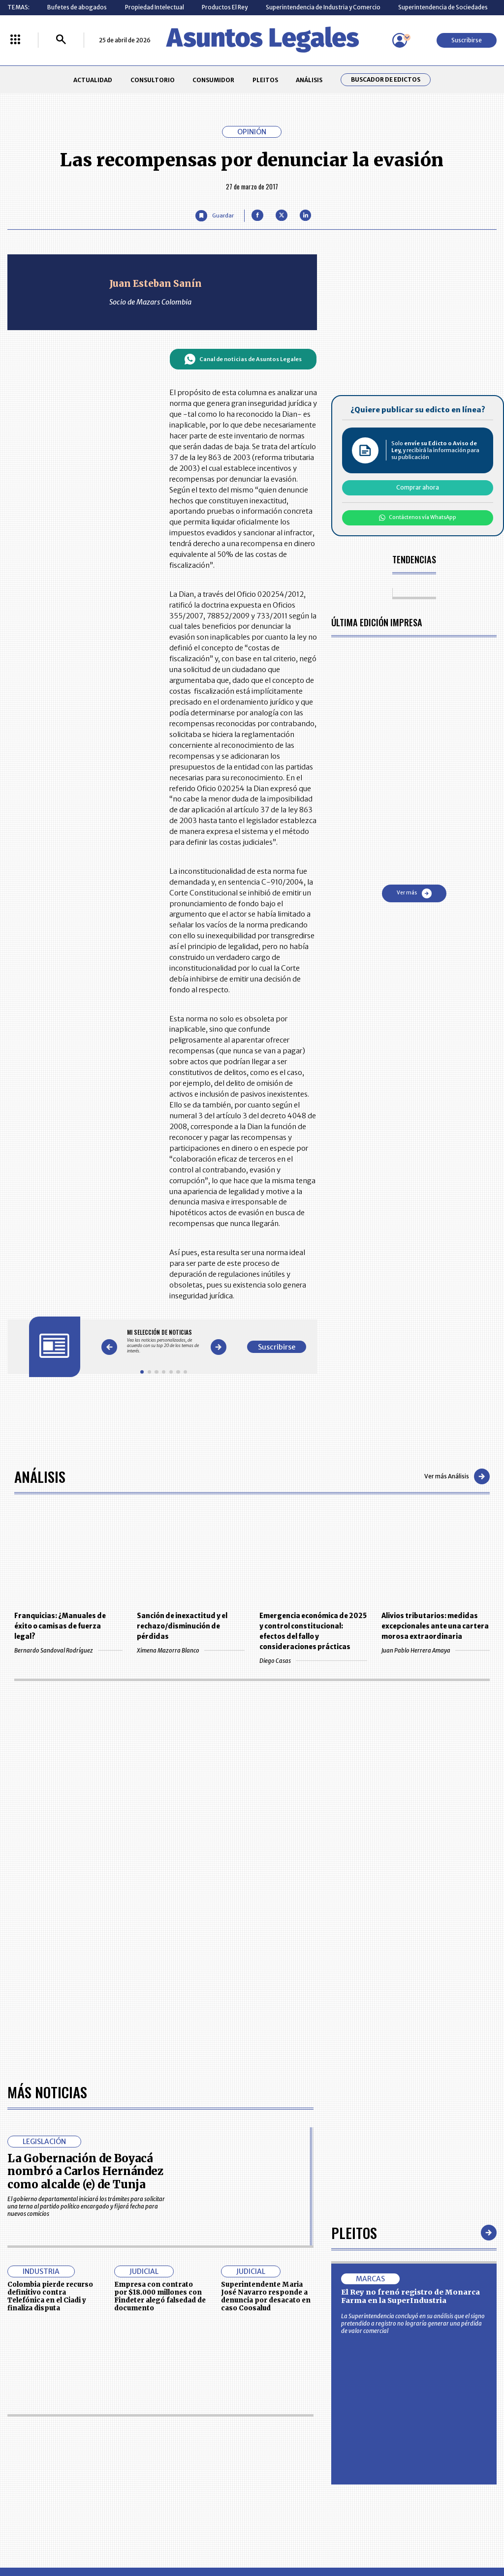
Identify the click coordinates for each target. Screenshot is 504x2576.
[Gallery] (163, 1341)
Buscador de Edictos (385, 79)
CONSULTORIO (152, 80)
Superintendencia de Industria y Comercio (323, 7)
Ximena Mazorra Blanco (191, 1650)
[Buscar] (61, 40)
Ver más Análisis (457, 1476)
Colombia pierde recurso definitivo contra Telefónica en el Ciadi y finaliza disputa (50, 2296)
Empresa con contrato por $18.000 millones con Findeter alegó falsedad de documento (160, 2296)
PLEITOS (265, 80)
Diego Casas (313, 1660)
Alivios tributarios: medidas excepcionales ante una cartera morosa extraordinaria (435, 1626)
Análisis (39, 1476)
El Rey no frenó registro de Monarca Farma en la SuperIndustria (410, 2296)
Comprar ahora (417, 487)
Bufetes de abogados (77, 7)
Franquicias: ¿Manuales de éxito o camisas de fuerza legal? (60, 1626)
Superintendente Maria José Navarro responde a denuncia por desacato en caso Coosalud (266, 2296)
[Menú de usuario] (400, 40)
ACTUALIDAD (92, 80)
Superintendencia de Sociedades (443, 7)
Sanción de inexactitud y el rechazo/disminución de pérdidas (182, 1626)
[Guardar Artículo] (214, 216)
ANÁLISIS (309, 80)
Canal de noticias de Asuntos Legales (243, 359)
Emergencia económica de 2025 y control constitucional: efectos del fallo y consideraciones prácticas (313, 1631)
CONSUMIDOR (213, 80)
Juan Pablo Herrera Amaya (435, 1650)
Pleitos (354, 2232)
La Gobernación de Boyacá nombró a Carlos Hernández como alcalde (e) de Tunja (85, 2171)
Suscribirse (466, 40)
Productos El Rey (225, 7)
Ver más (414, 893)
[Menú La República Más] (15, 40)
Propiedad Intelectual (154, 7)
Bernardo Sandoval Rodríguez (68, 1650)
